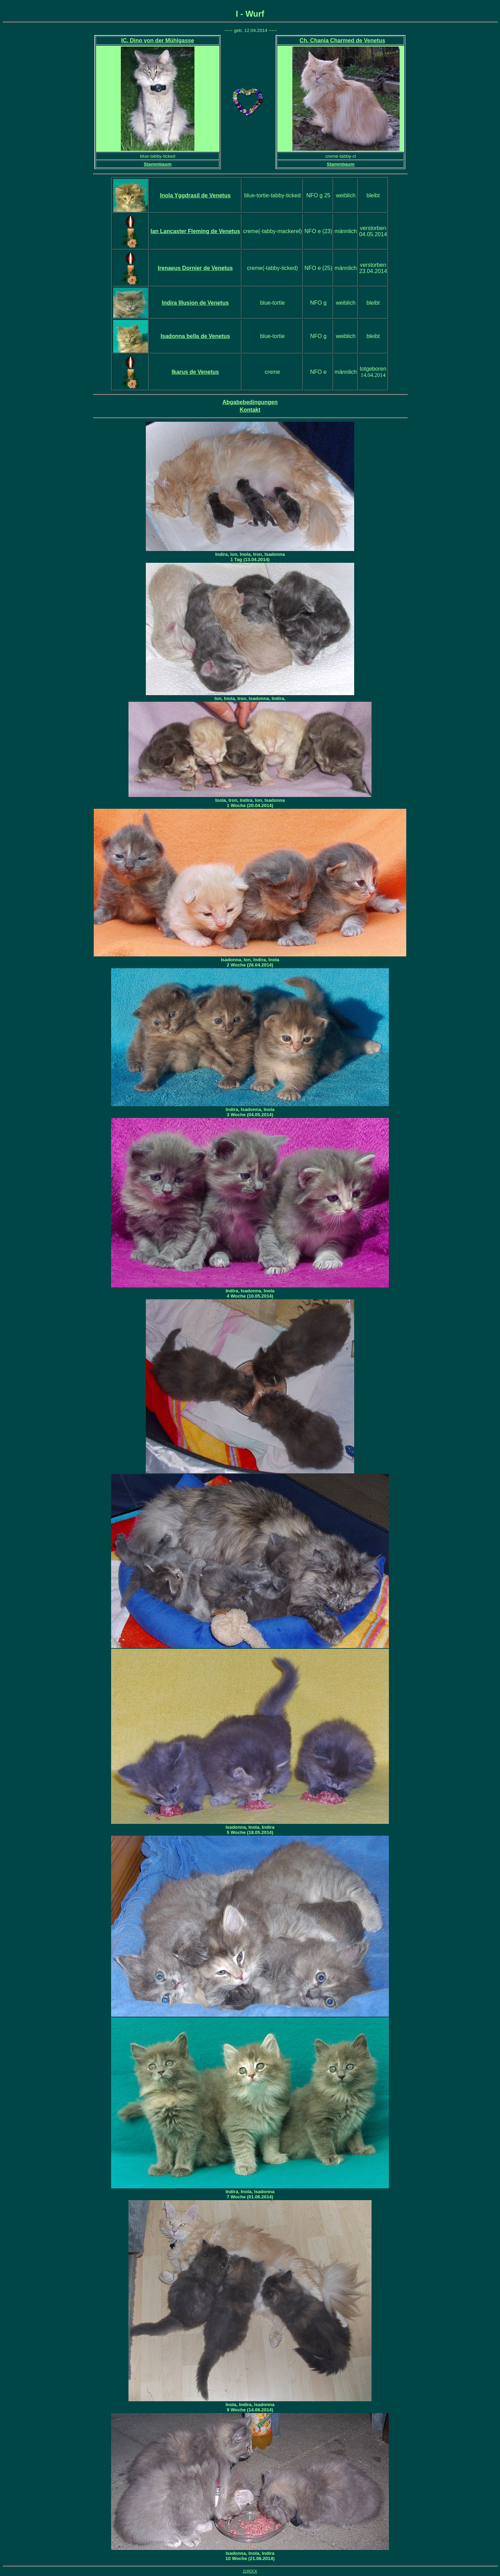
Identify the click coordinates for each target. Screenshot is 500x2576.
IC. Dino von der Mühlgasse (157, 40)
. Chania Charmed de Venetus (342, 40)
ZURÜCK (250, 2571)
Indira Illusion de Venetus (195, 303)
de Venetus (195, 231)
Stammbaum (158, 164)
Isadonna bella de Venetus (195, 336)
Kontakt (250, 410)
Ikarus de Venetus (195, 372)
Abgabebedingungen (249, 402)
